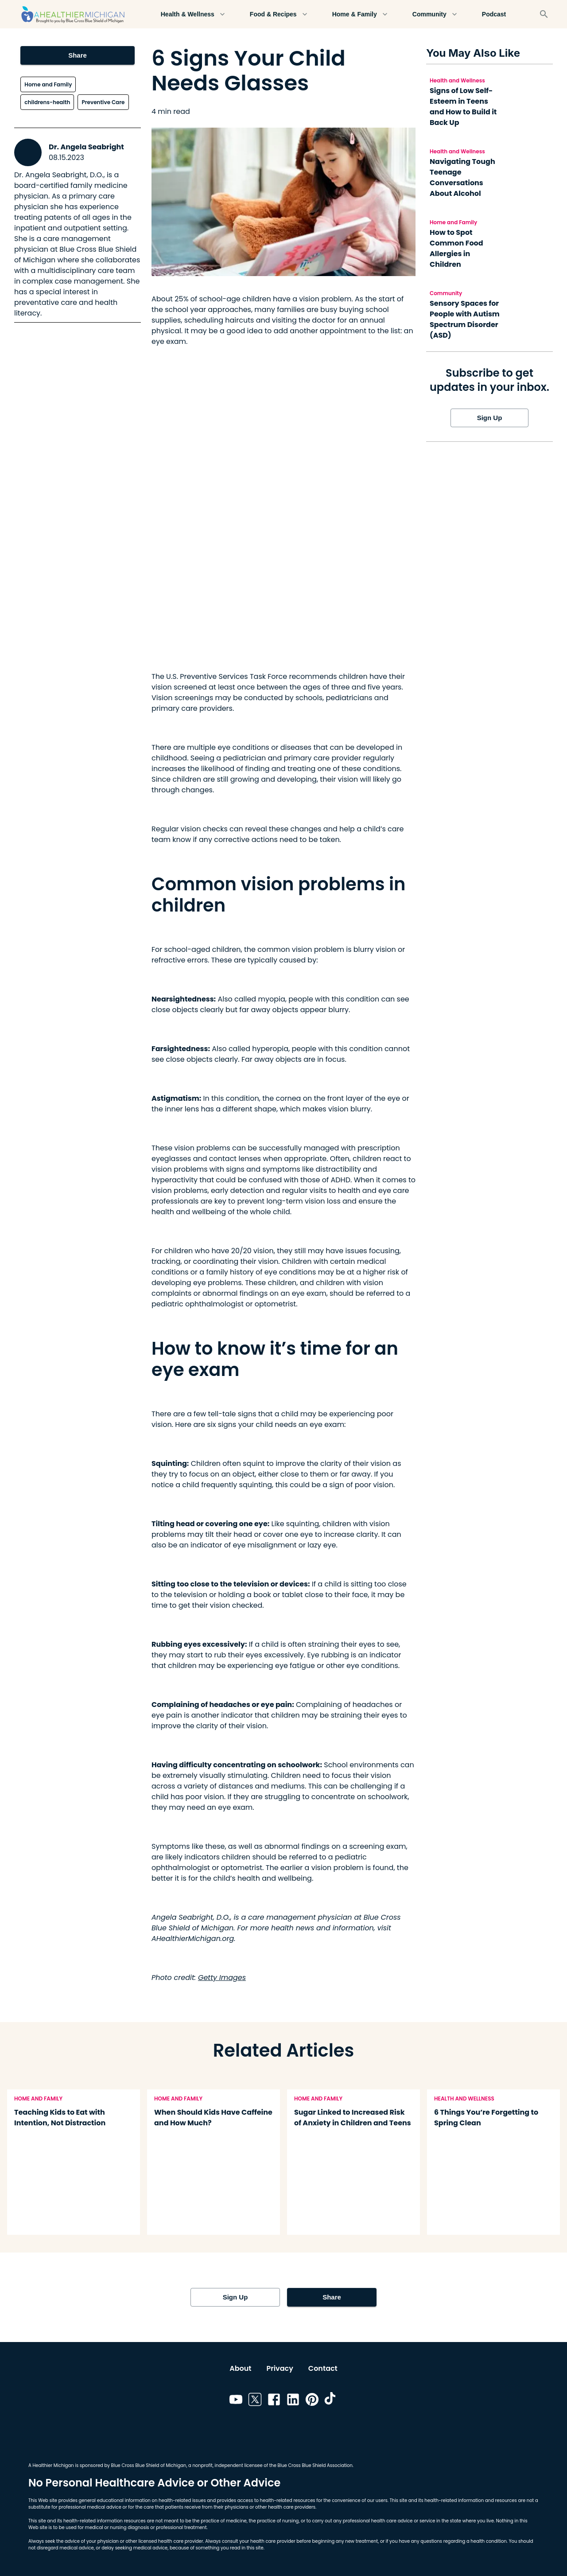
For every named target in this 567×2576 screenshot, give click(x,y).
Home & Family (360, 14)
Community (435, 14)
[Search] (544, 14)
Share (77, 55)
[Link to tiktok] (331, 2401)
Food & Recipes (278, 14)
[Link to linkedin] (293, 2401)
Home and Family (48, 84)
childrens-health (47, 102)
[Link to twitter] (255, 2401)
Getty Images (222, 1977)
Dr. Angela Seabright (86, 147)
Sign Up (489, 418)
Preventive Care (103, 102)
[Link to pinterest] (312, 2401)
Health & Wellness (193, 14)
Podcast (493, 14)
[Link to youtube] (236, 2401)
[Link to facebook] (274, 2401)
